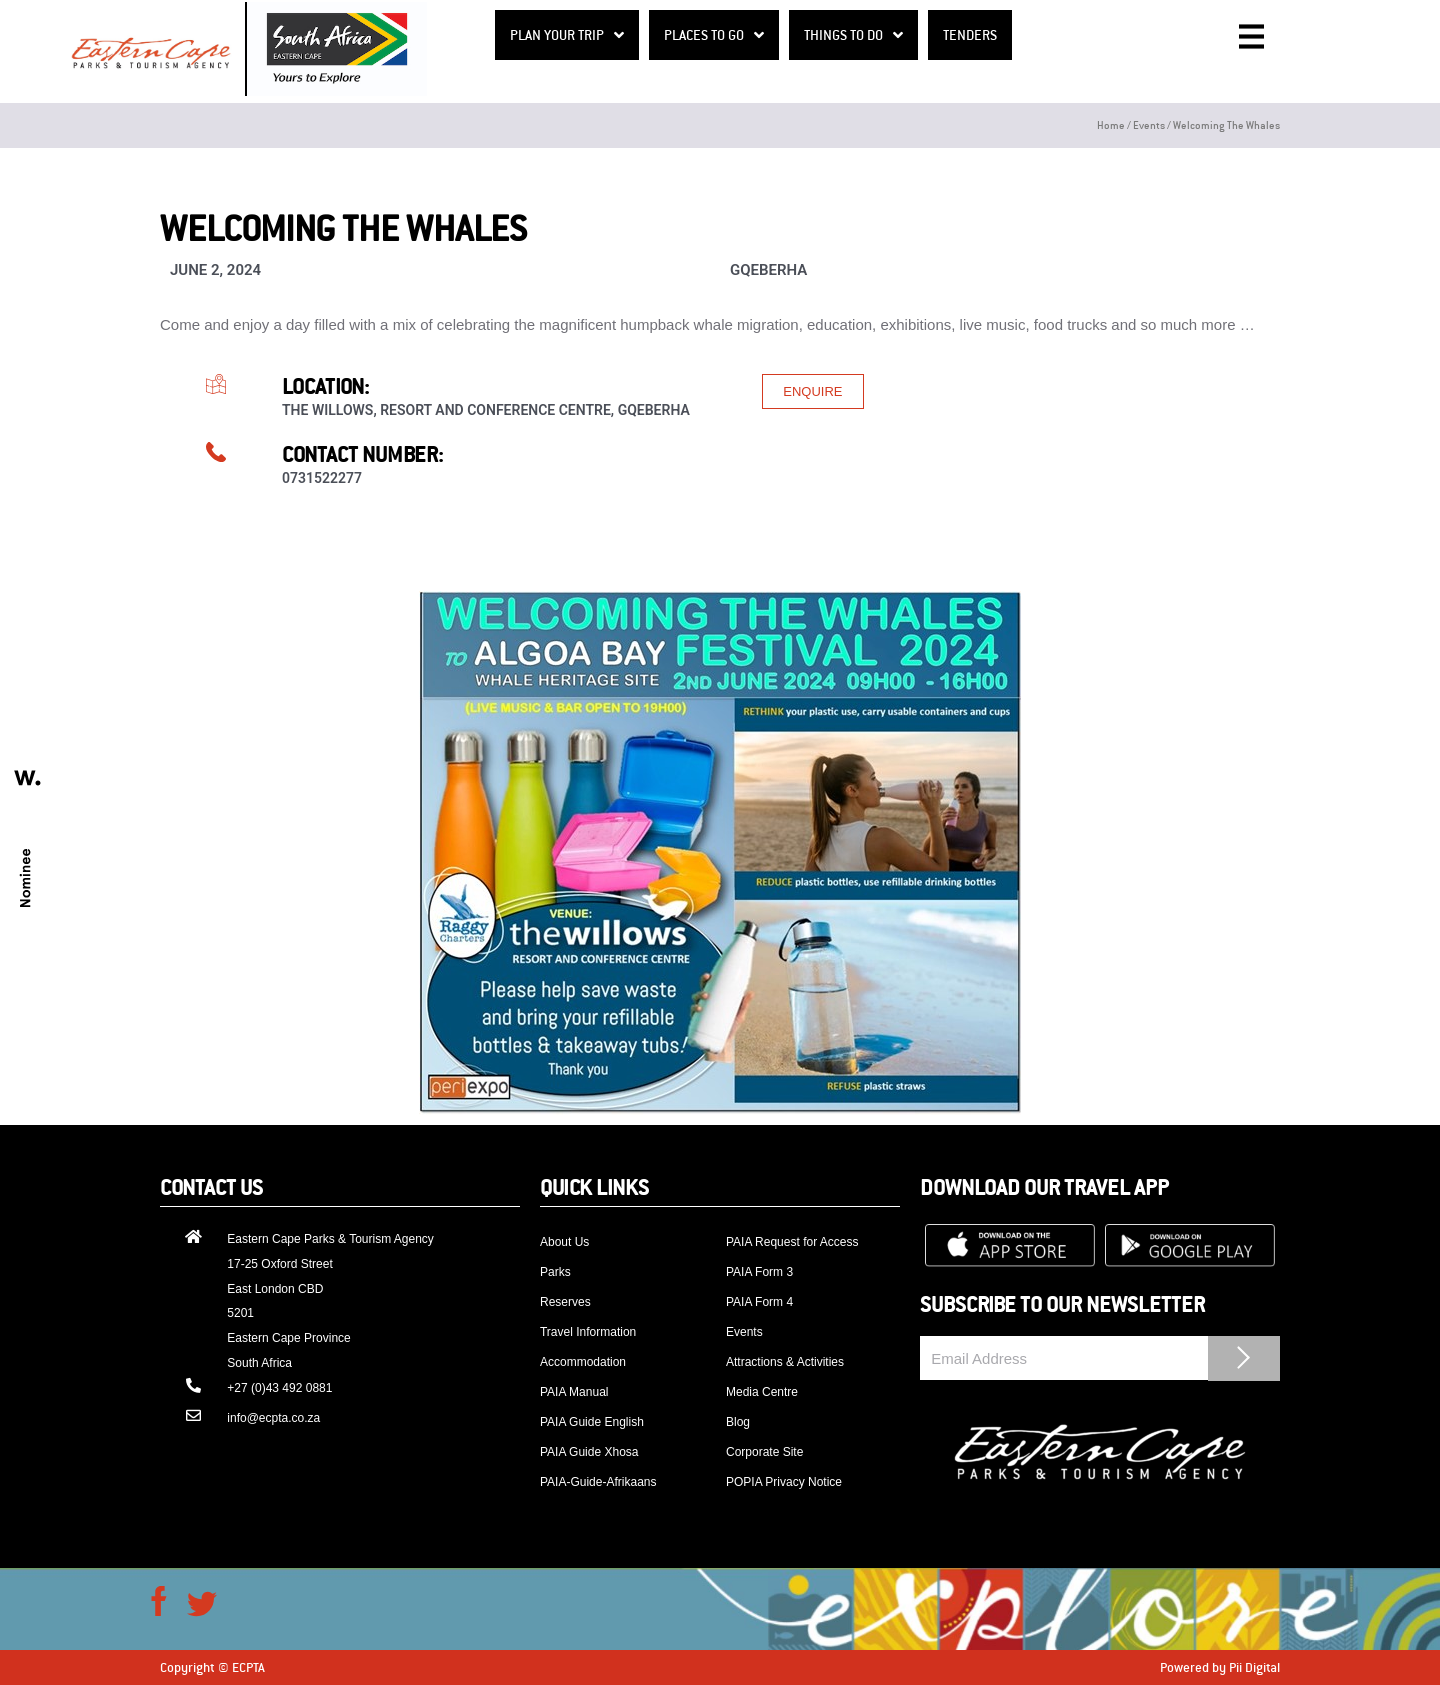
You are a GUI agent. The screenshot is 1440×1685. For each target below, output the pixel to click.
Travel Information (588, 1332)
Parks (555, 1272)
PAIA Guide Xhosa (589, 1452)
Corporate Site (764, 1452)
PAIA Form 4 (759, 1302)
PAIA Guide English (592, 1422)
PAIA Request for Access (792, 1242)
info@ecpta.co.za (273, 1418)
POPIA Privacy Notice (784, 1482)
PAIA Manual (574, 1392)
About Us (564, 1242)
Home (1111, 124)
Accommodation (583, 1362)
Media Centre (762, 1392)
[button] (812, 391)
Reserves (565, 1302)
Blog (738, 1422)
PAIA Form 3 (759, 1272)
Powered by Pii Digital (1220, 1667)
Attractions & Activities (785, 1362)
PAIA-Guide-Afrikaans (598, 1482)
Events (1149, 124)
